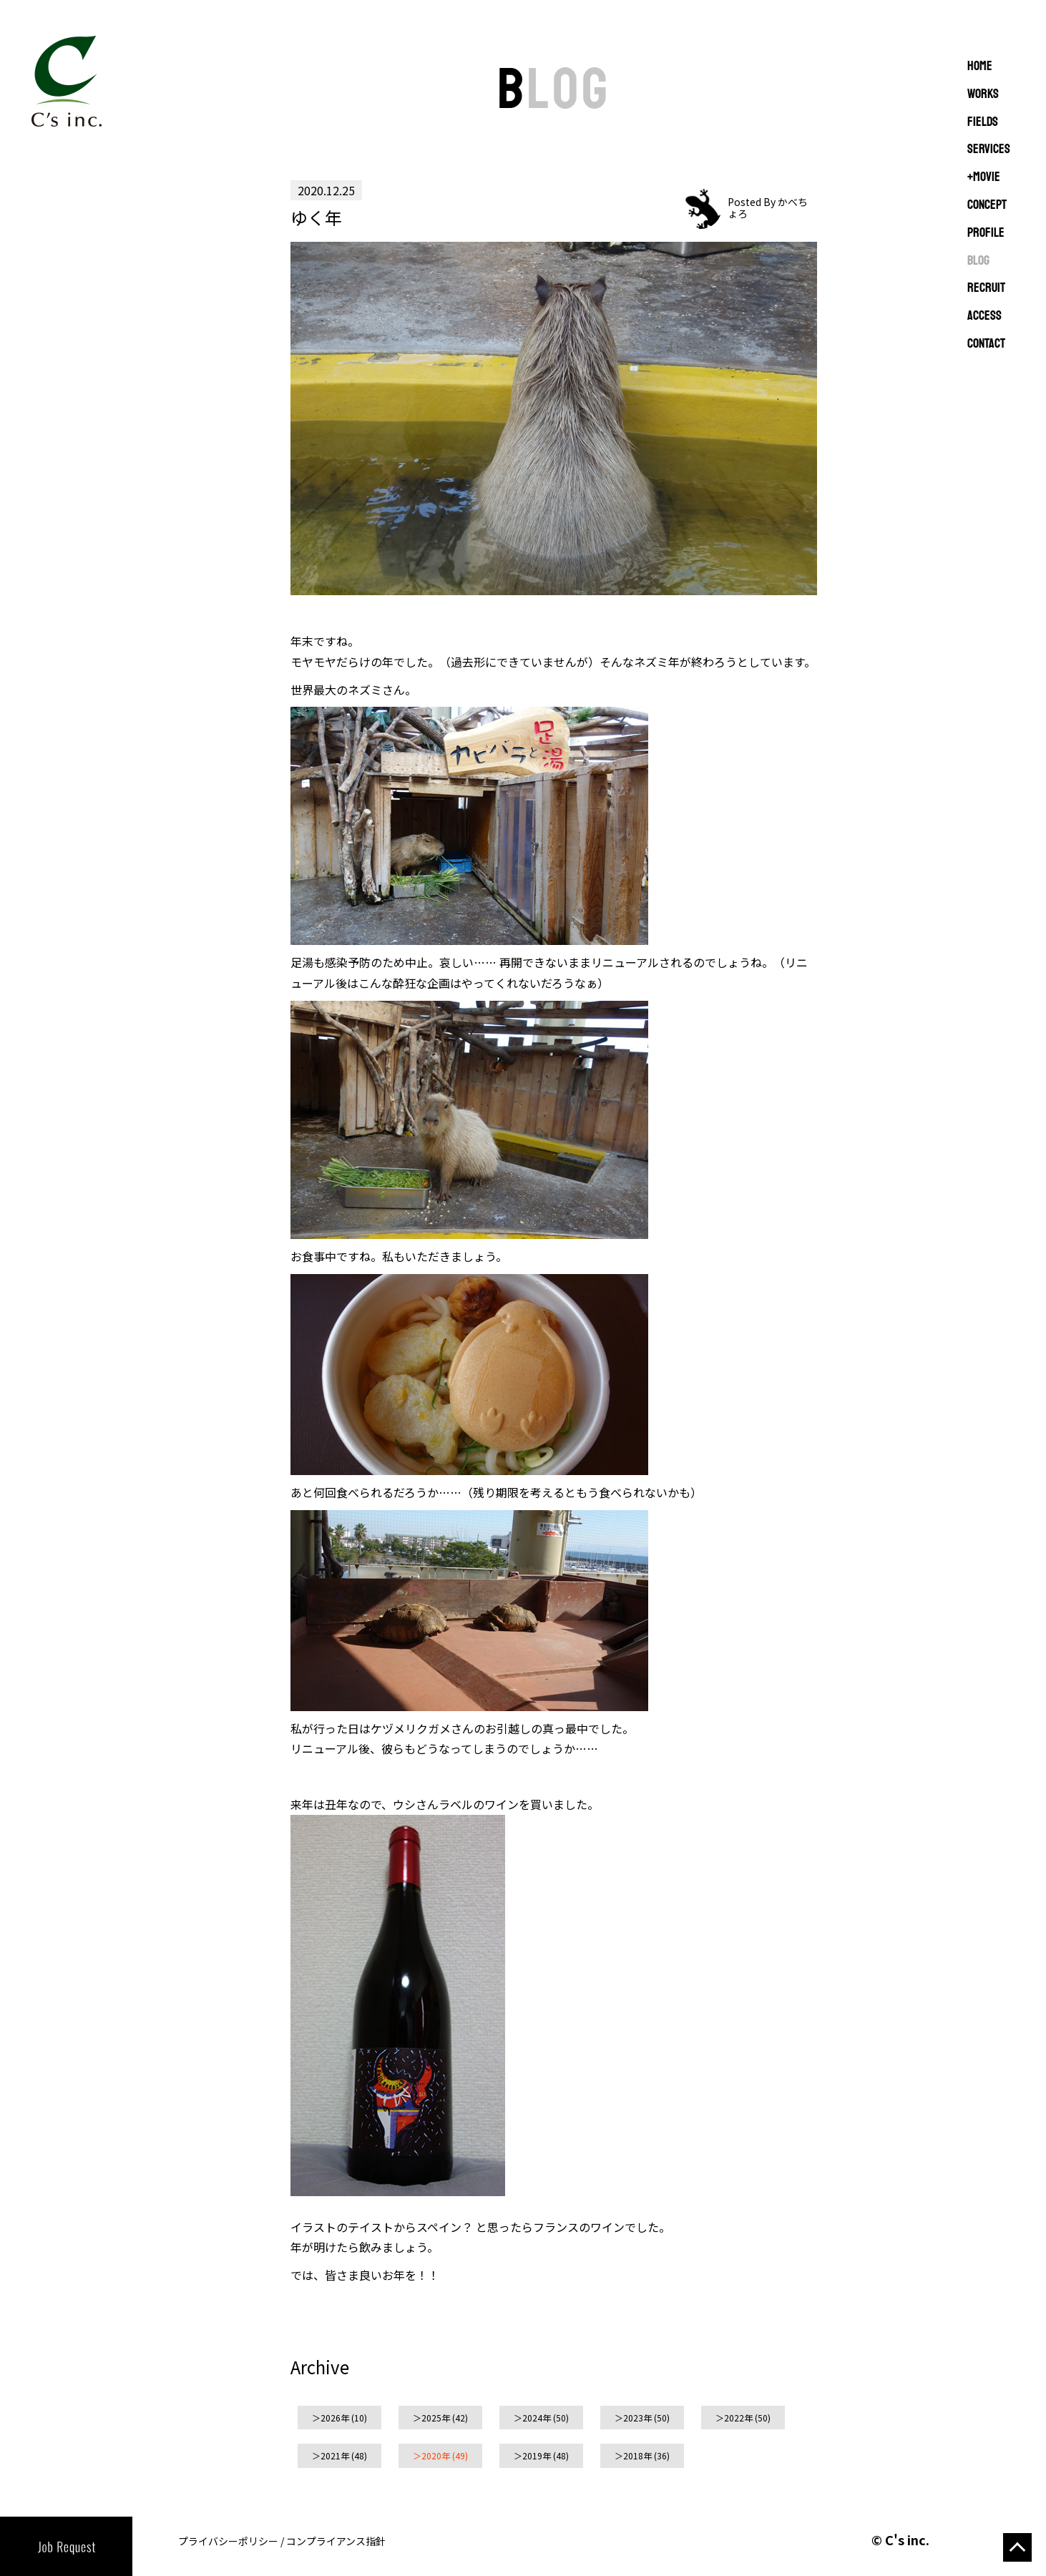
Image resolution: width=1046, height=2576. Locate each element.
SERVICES (988, 149)
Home (979, 66)
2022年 (738, 2417)
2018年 (637, 2455)
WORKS (983, 94)
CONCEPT (987, 205)
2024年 (536, 2417)
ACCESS (984, 316)
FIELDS (982, 122)
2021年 (335, 2455)
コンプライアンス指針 (336, 2541)
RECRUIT (986, 288)
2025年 (435, 2417)
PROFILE (986, 233)
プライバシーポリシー (228, 2541)
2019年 (536, 2455)
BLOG (978, 261)
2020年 (435, 2455)
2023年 (637, 2417)
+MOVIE (983, 177)
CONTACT (986, 344)
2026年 (335, 2417)
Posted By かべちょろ (768, 207)
